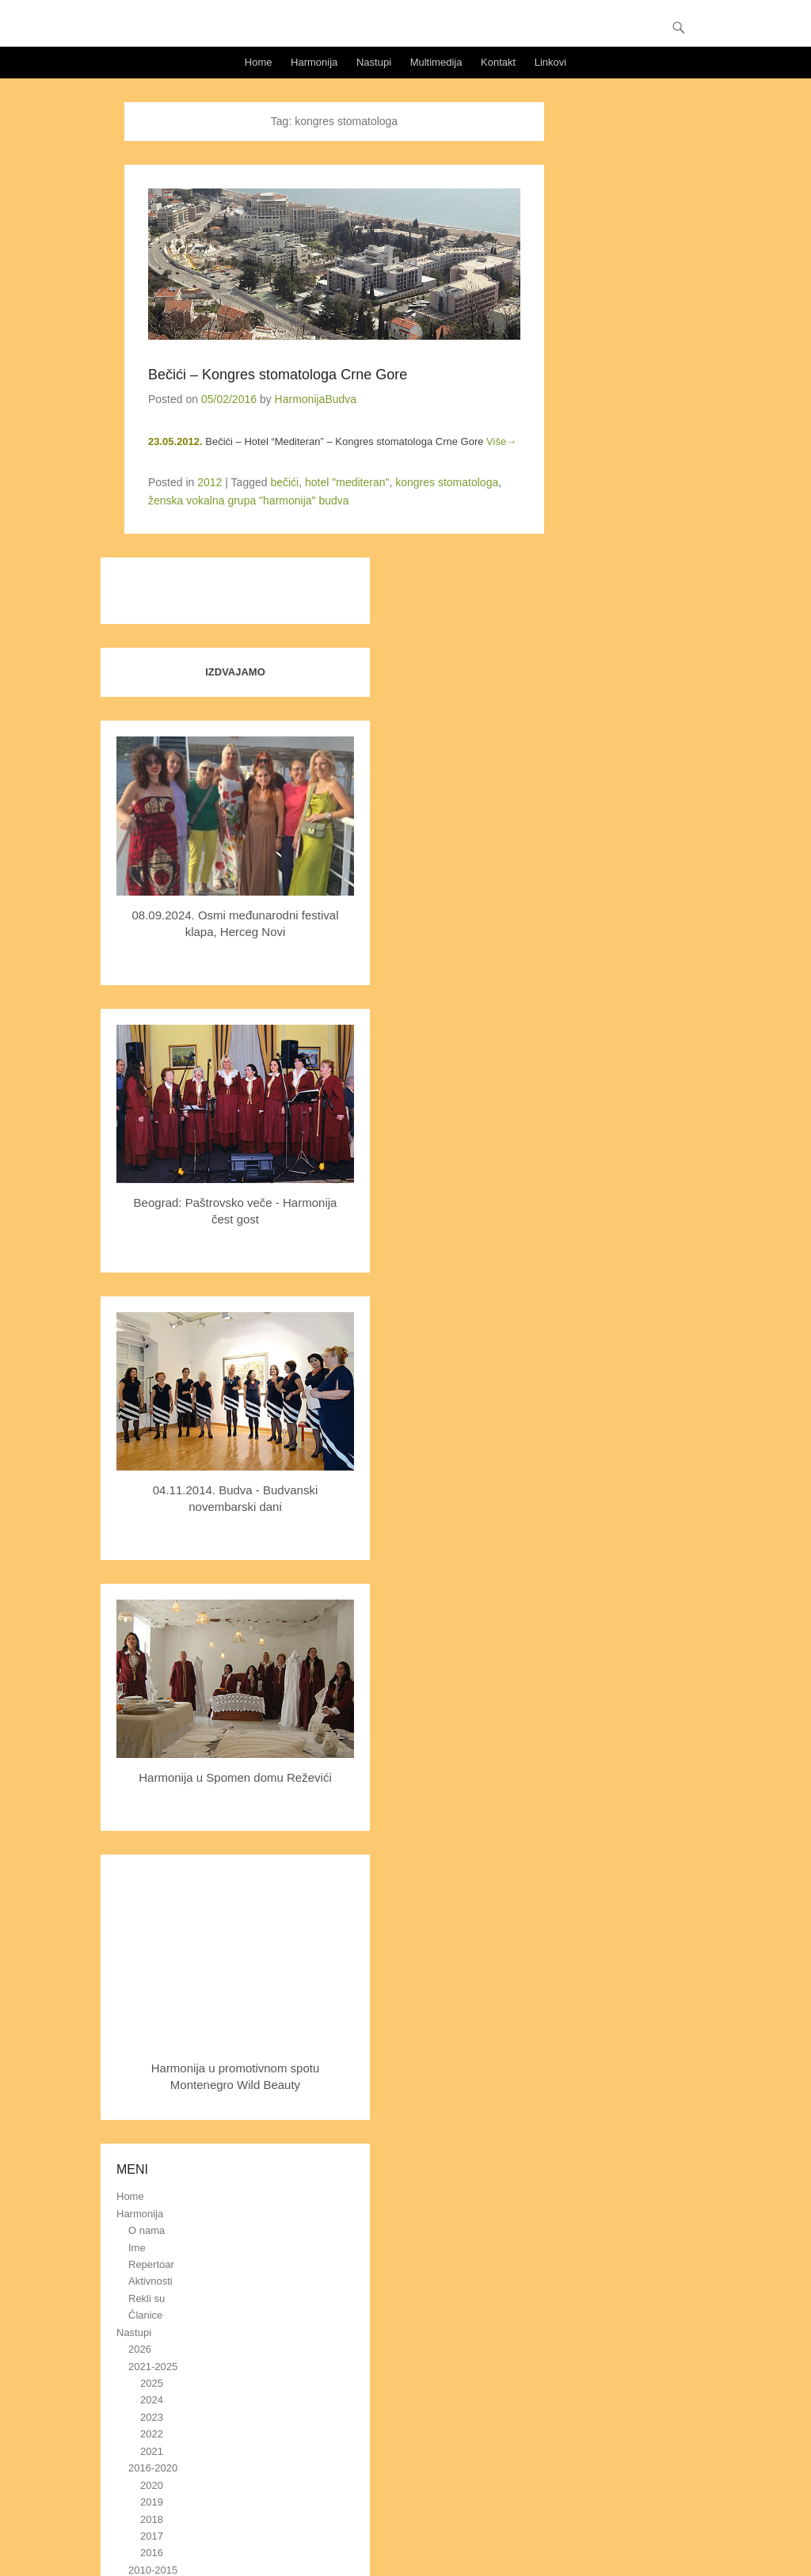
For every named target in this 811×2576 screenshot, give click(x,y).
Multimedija (436, 62)
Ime (137, 2248)
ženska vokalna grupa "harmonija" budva (248, 500)
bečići (284, 482)
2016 (151, 2553)
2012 (209, 482)
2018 (151, 2519)
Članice (145, 2315)
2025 (151, 2383)
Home (258, 62)
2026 (139, 2349)
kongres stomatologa (446, 482)
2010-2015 (152, 2570)
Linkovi (550, 62)
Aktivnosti (150, 2281)
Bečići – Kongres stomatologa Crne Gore (277, 374)
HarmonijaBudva (316, 399)
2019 (151, 2502)
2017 (151, 2536)
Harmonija (314, 62)
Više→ (501, 441)
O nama (146, 2230)
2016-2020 (152, 2468)
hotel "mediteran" (347, 482)
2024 (151, 2400)
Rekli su (146, 2298)
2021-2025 (152, 2366)
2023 (151, 2417)
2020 (151, 2485)
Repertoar (151, 2264)
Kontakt (498, 62)
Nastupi (373, 62)
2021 (151, 2451)
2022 (151, 2434)
